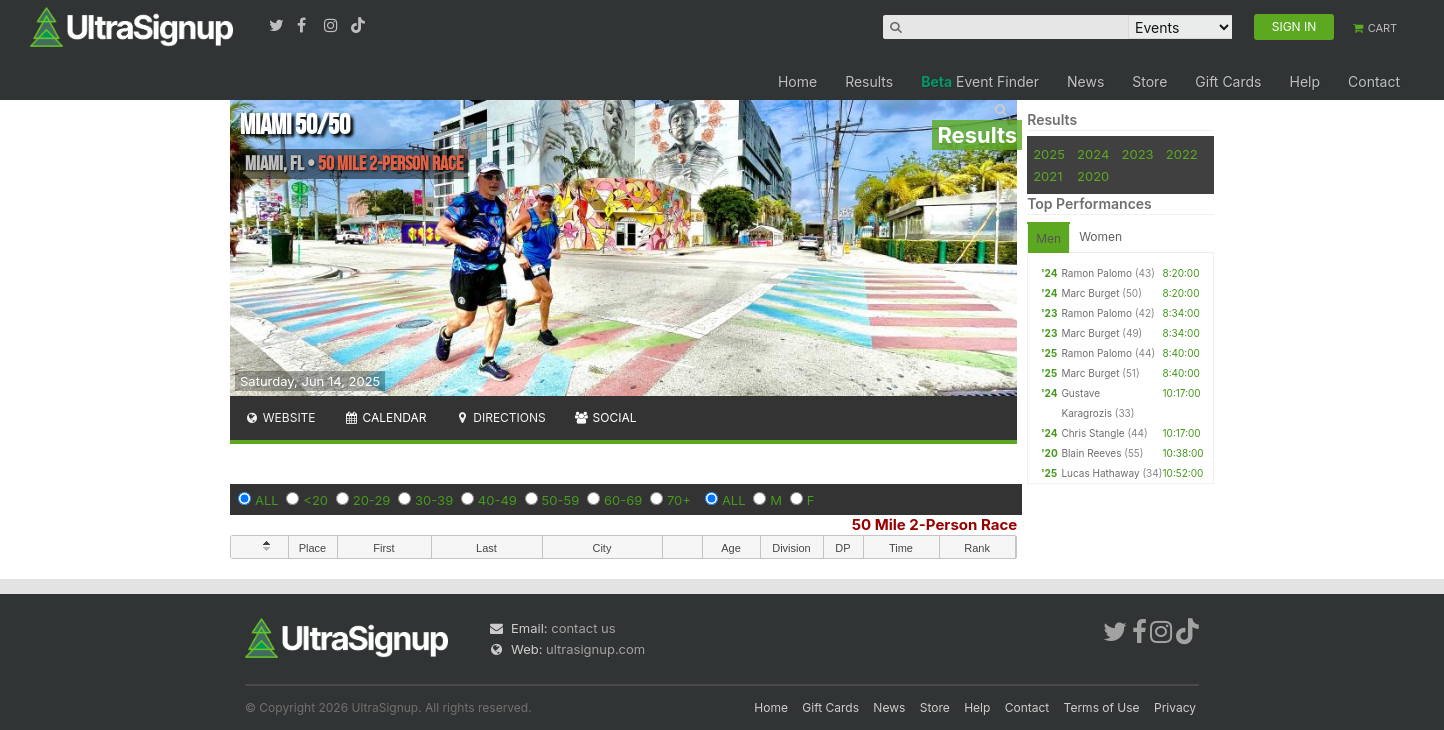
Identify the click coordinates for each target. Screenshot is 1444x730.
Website (280, 417)
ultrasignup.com (595, 649)
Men (1048, 238)
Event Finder (980, 81)
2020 (1093, 176)
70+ (679, 500)
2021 (1047, 176)
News (1085, 81)
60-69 (623, 500)
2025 (1049, 154)
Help (1304, 81)
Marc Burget (1090, 293)
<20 (315, 500)
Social (605, 417)
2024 (1093, 154)
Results (869, 81)
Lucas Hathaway (1100, 473)
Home (797, 81)
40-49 (497, 500)
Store (1149, 81)
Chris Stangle (1092, 433)
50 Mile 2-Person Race (934, 524)
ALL (267, 500)
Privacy (1175, 707)
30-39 (434, 500)
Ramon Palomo (1096, 273)
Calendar (385, 417)
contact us (583, 628)
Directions (499, 417)
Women (1100, 236)
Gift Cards (1228, 81)
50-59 (561, 500)
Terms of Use (1102, 707)
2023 (1138, 154)
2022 (1182, 154)
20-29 (372, 500)
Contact (1374, 81)
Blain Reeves (1091, 453)
